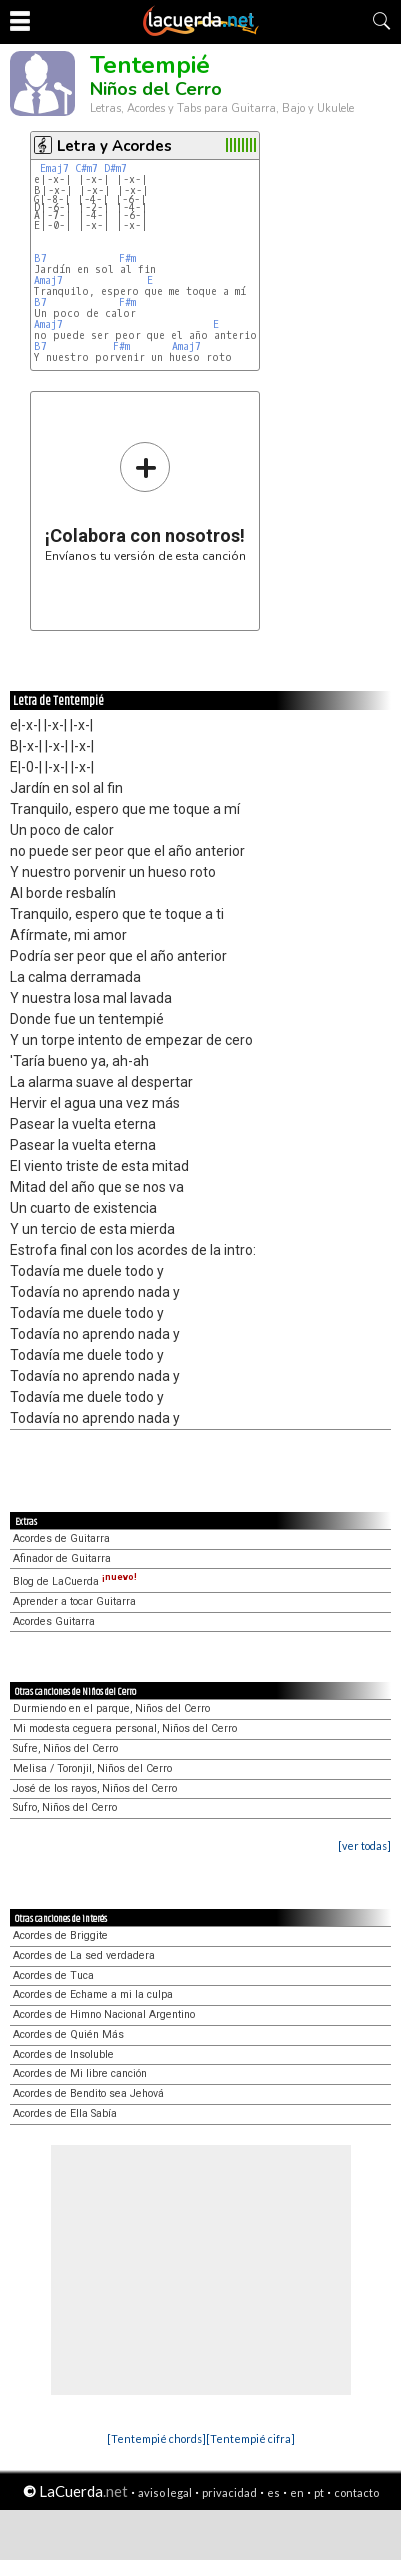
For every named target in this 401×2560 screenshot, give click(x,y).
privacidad (229, 2492)
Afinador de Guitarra (62, 1558)
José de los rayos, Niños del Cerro (95, 1788)
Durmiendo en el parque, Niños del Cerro (111, 1708)
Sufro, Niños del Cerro (65, 1807)
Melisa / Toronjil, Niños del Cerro (92, 1768)
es (273, 2492)
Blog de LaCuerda (75, 1581)
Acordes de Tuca (53, 1975)
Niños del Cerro (156, 89)
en (297, 2492)
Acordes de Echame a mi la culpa (93, 1994)
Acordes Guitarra (54, 1621)
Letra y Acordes (114, 146)
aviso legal (165, 2492)
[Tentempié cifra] (250, 2438)
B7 (40, 258)
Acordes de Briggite (60, 1935)
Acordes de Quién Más (68, 2034)
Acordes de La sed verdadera (84, 1955)
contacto (356, 2492)
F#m (127, 258)
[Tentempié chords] (156, 2438)
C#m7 (86, 168)
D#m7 (115, 168)
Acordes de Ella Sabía (65, 2113)
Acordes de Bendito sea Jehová (88, 2093)
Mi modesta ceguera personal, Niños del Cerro (125, 1728)
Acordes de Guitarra (61, 1538)
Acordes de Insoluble (63, 2054)
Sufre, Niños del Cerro (65, 1748)
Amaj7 (48, 280)
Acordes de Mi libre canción (80, 2073)
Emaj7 (54, 168)
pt (319, 2492)
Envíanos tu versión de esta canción (145, 501)
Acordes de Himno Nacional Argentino (104, 2014)
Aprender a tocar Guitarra (74, 1601)
